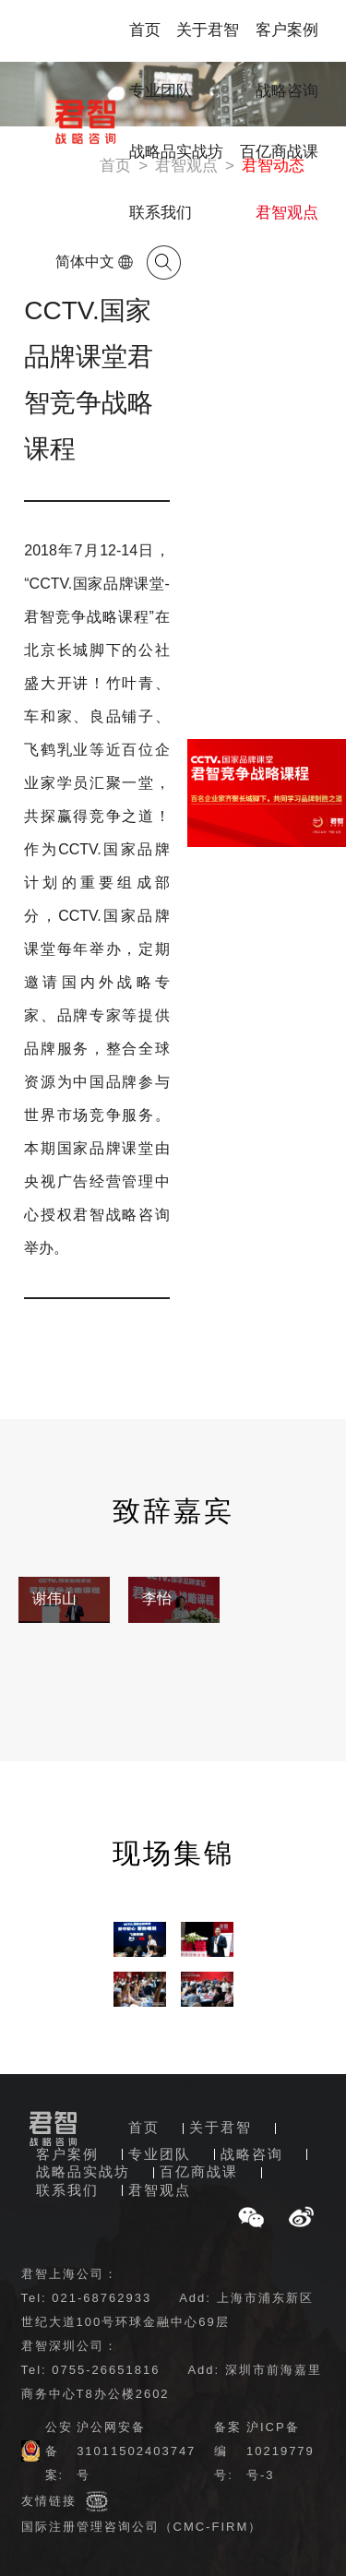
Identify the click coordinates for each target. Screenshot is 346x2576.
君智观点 (287, 212)
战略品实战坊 (176, 152)
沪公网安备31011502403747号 (136, 2451)
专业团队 (160, 91)
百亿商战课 (279, 152)
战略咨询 (287, 91)
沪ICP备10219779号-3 (280, 2451)
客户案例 (287, 30)
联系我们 (160, 212)
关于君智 (207, 30)
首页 (145, 30)
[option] (64, 1600)
